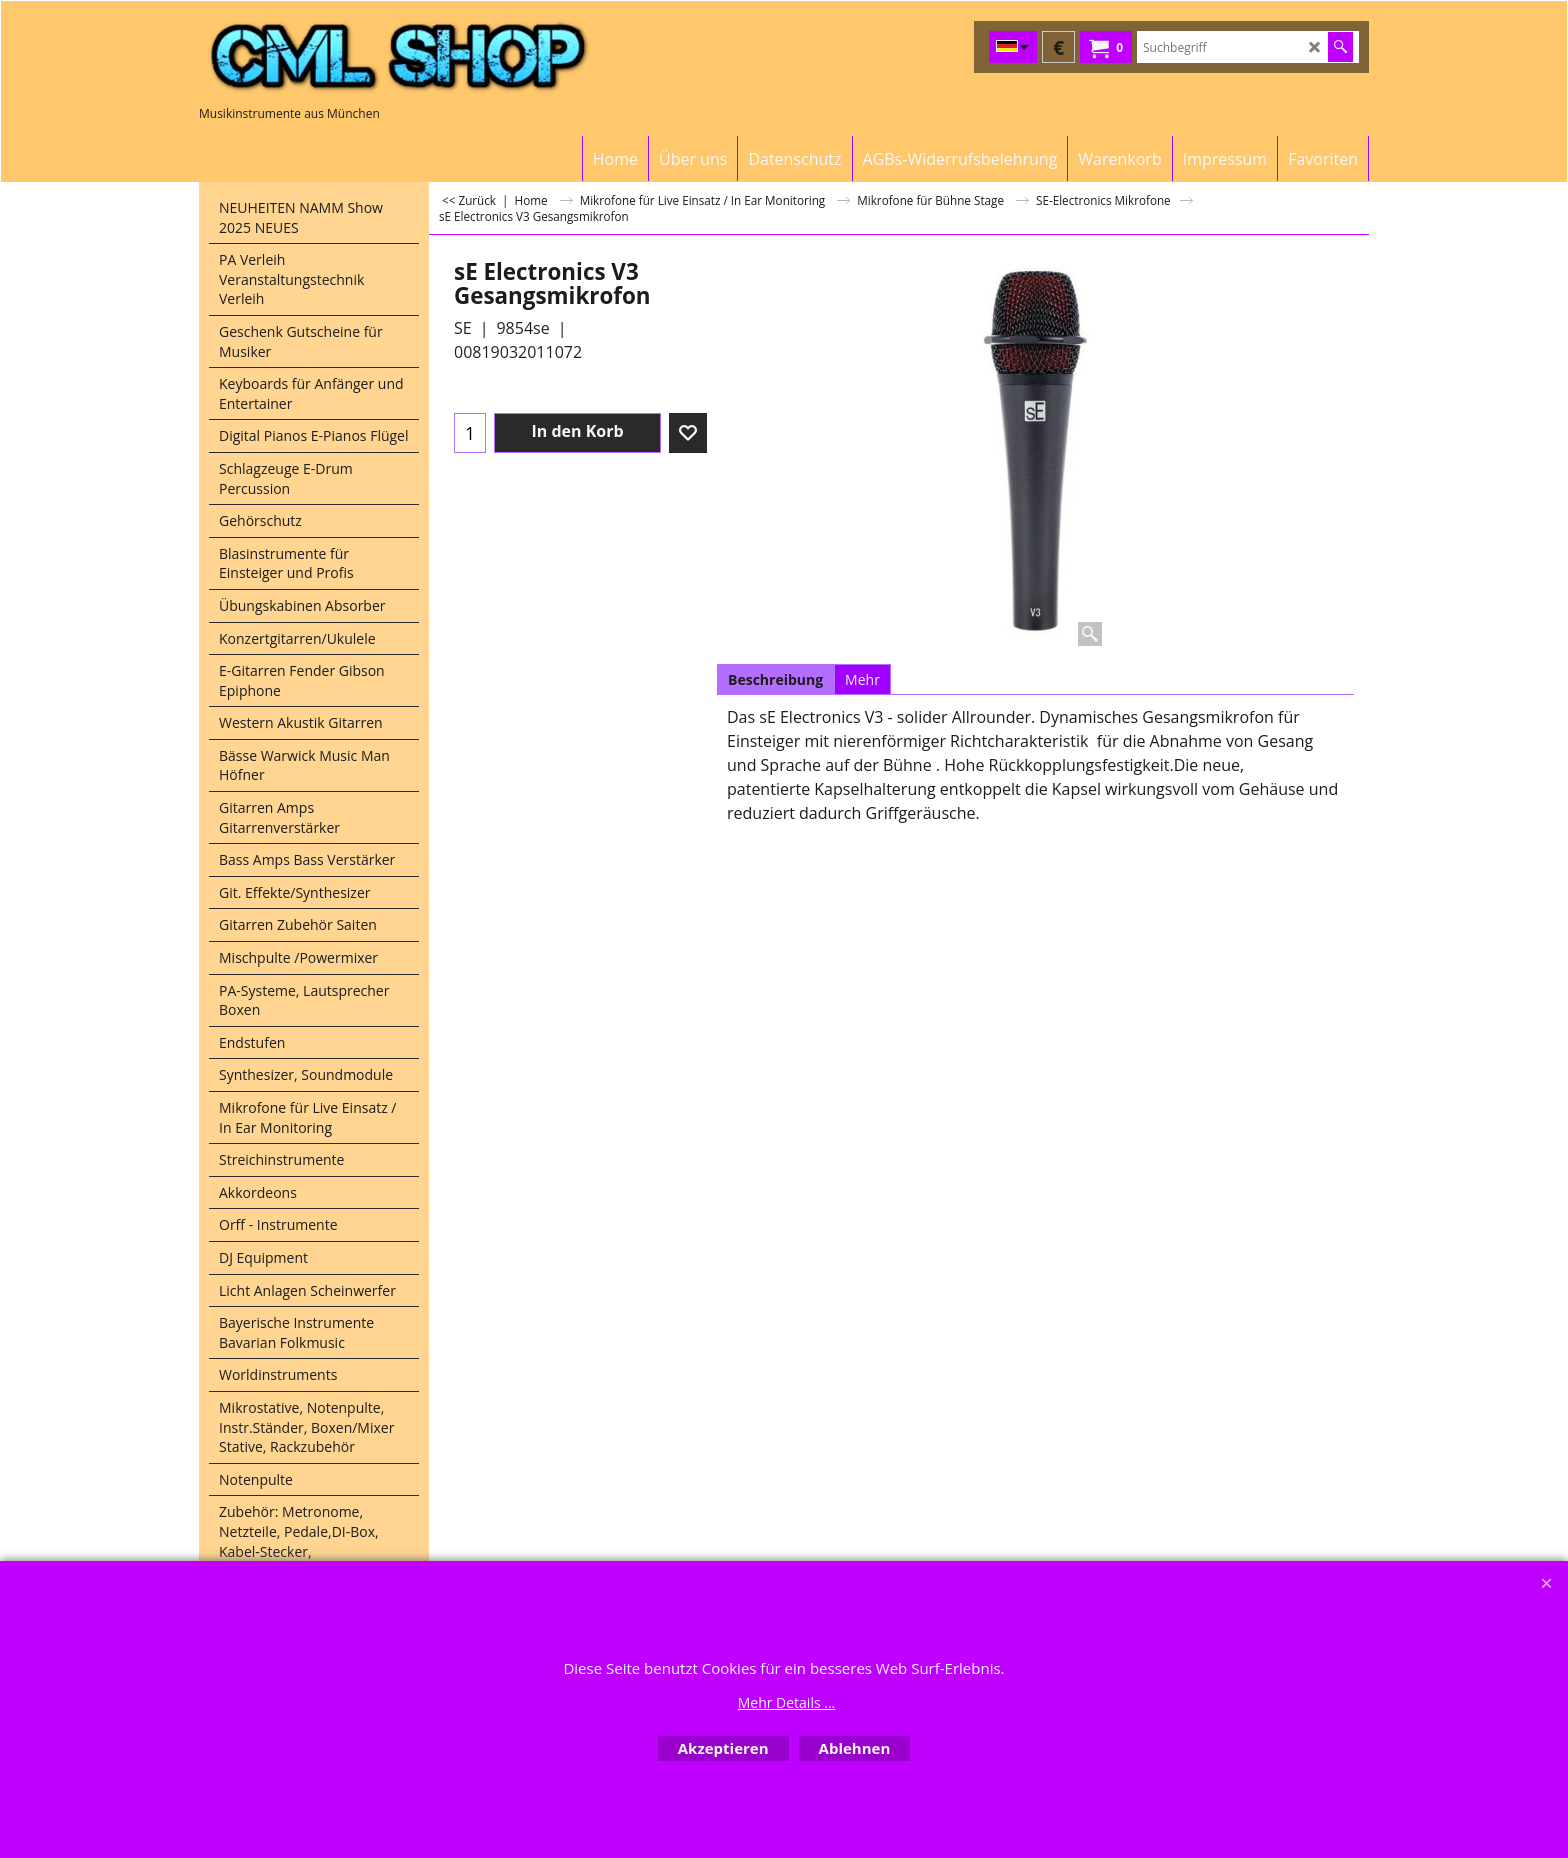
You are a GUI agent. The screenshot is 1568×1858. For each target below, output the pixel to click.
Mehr (862, 679)
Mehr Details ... (787, 1702)
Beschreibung (775, 679)
